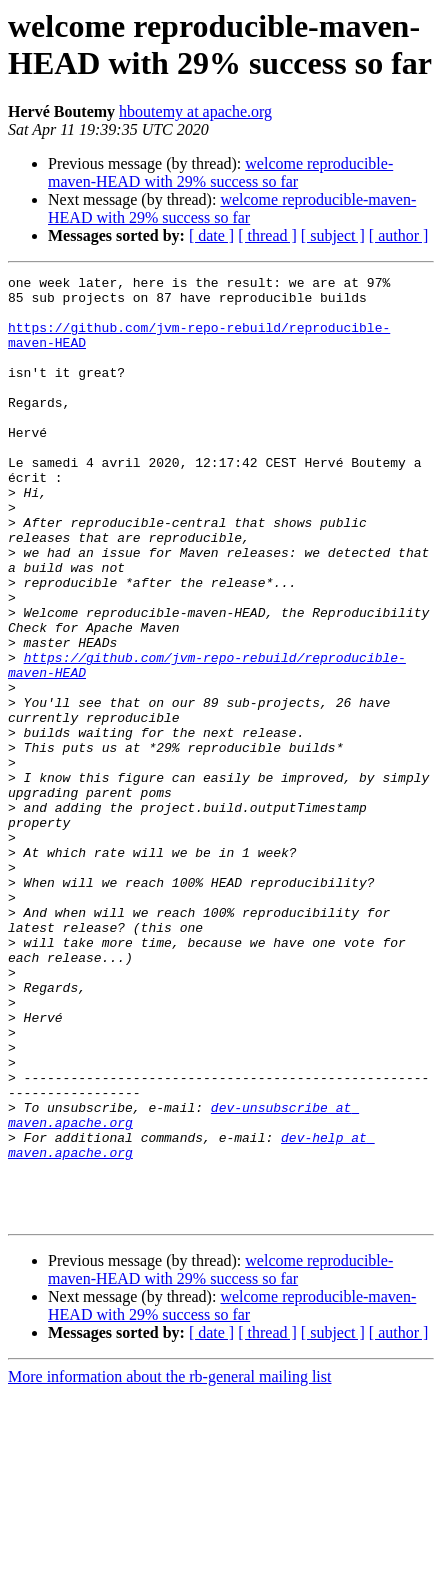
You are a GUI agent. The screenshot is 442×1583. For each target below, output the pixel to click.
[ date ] (211, 235)
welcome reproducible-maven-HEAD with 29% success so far (220, 172)
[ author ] (399, 235)
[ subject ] (333, 235)
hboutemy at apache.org (195, 111)
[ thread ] (267, 235)
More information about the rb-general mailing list (169, 1565)
